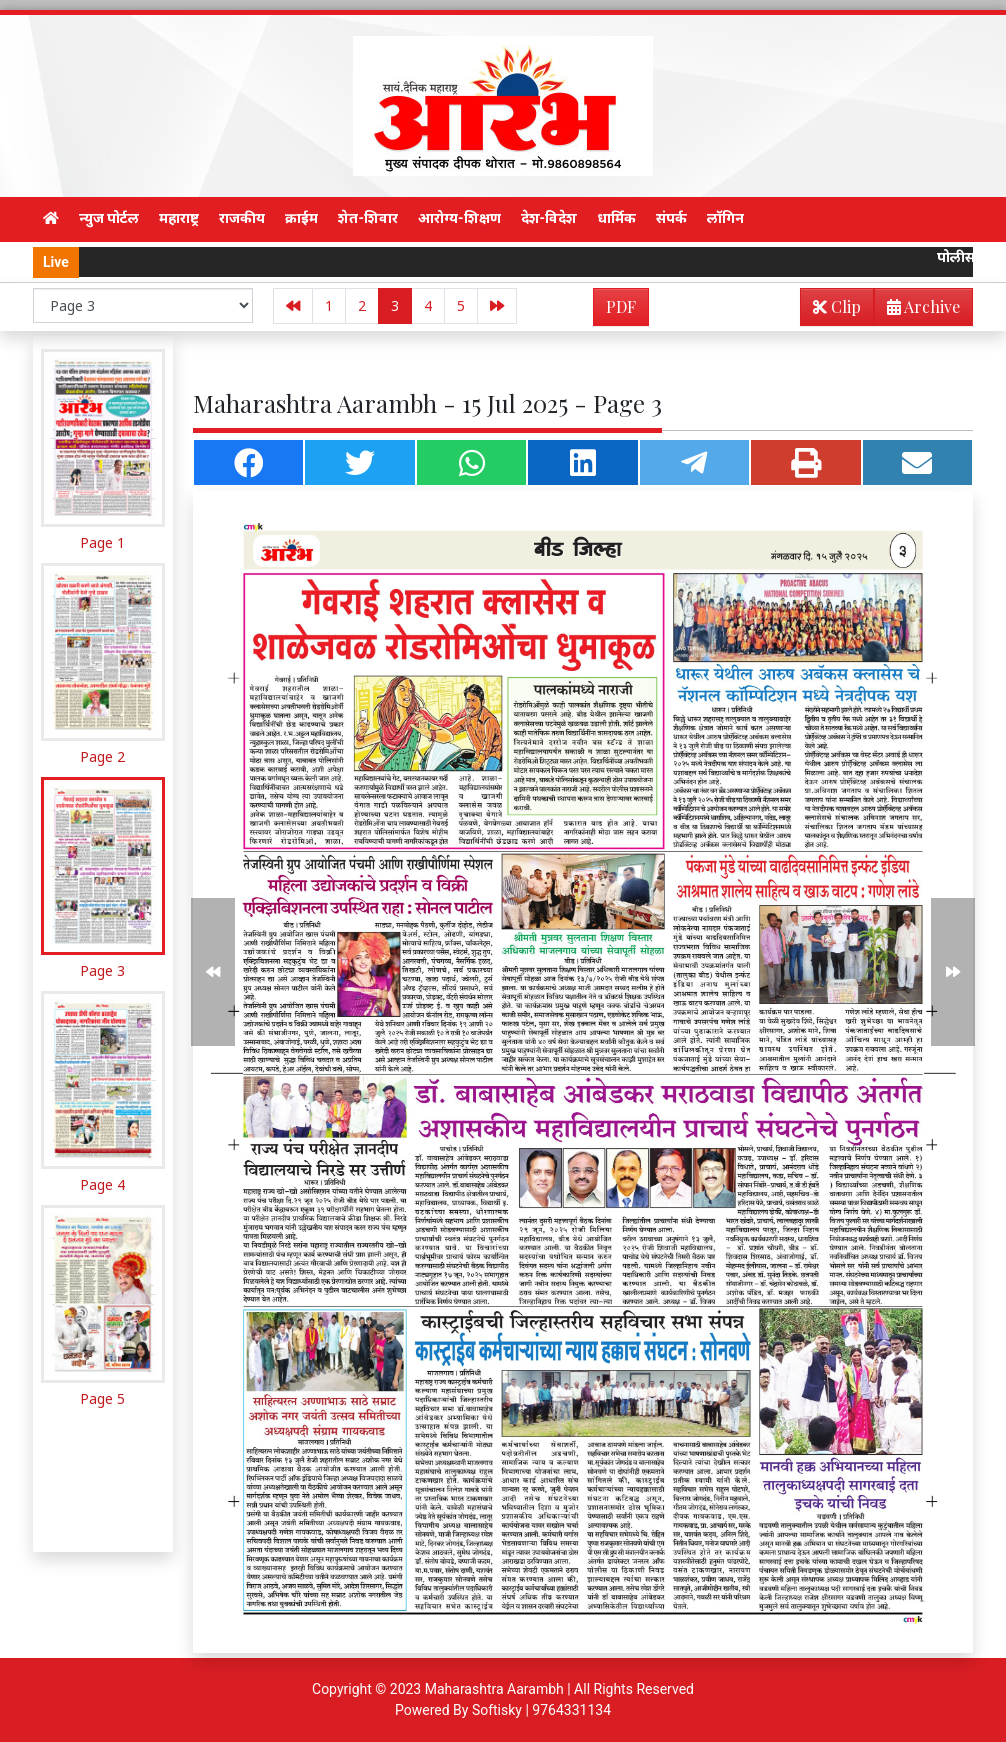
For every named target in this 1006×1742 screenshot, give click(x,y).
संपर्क (671, 218)
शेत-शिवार (368, 218)
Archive (917, 310)
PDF (621, 306)
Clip (837, 306)
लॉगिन (725, 218)
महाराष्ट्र (179, 218)
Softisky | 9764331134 (541, 1710)
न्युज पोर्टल (109, 218)
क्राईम (301, 218)
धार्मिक (616, 218)
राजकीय (242, 218)
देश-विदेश (549, 218)
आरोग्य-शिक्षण (459, 218)
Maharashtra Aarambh (494, 1689)
